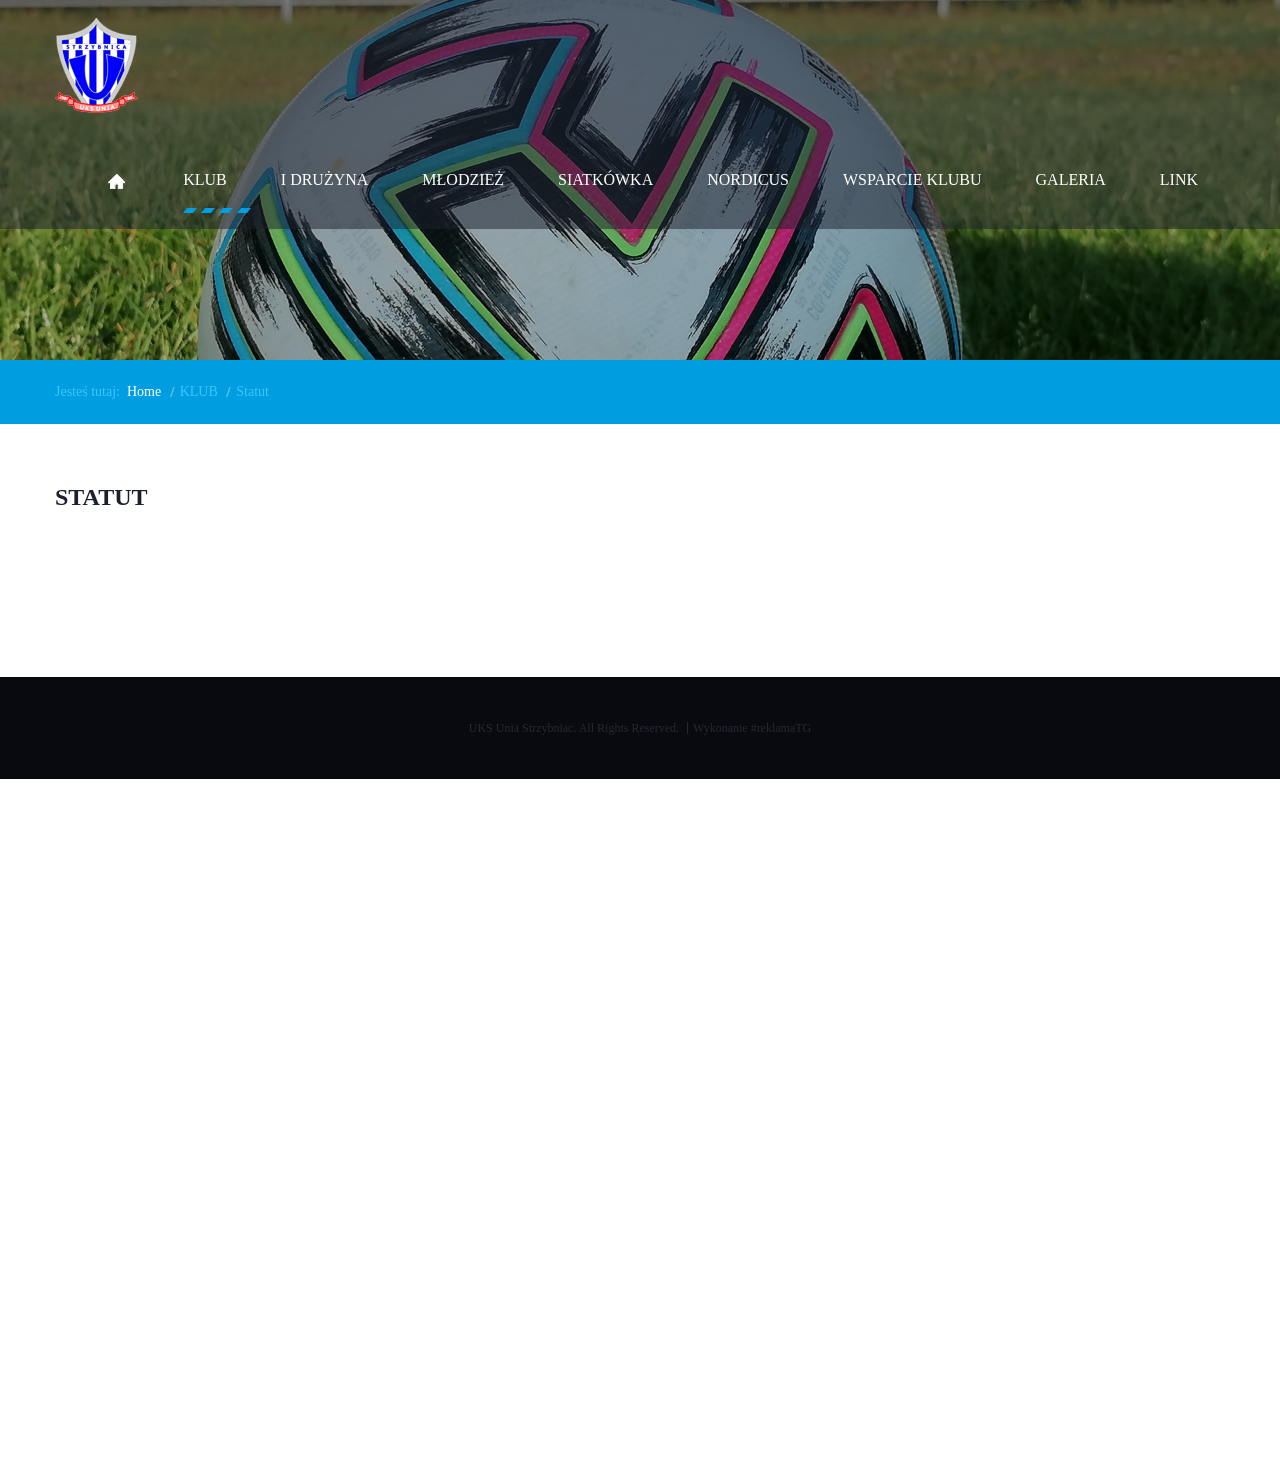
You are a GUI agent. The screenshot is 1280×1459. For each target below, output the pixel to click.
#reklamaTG (781, 728)
